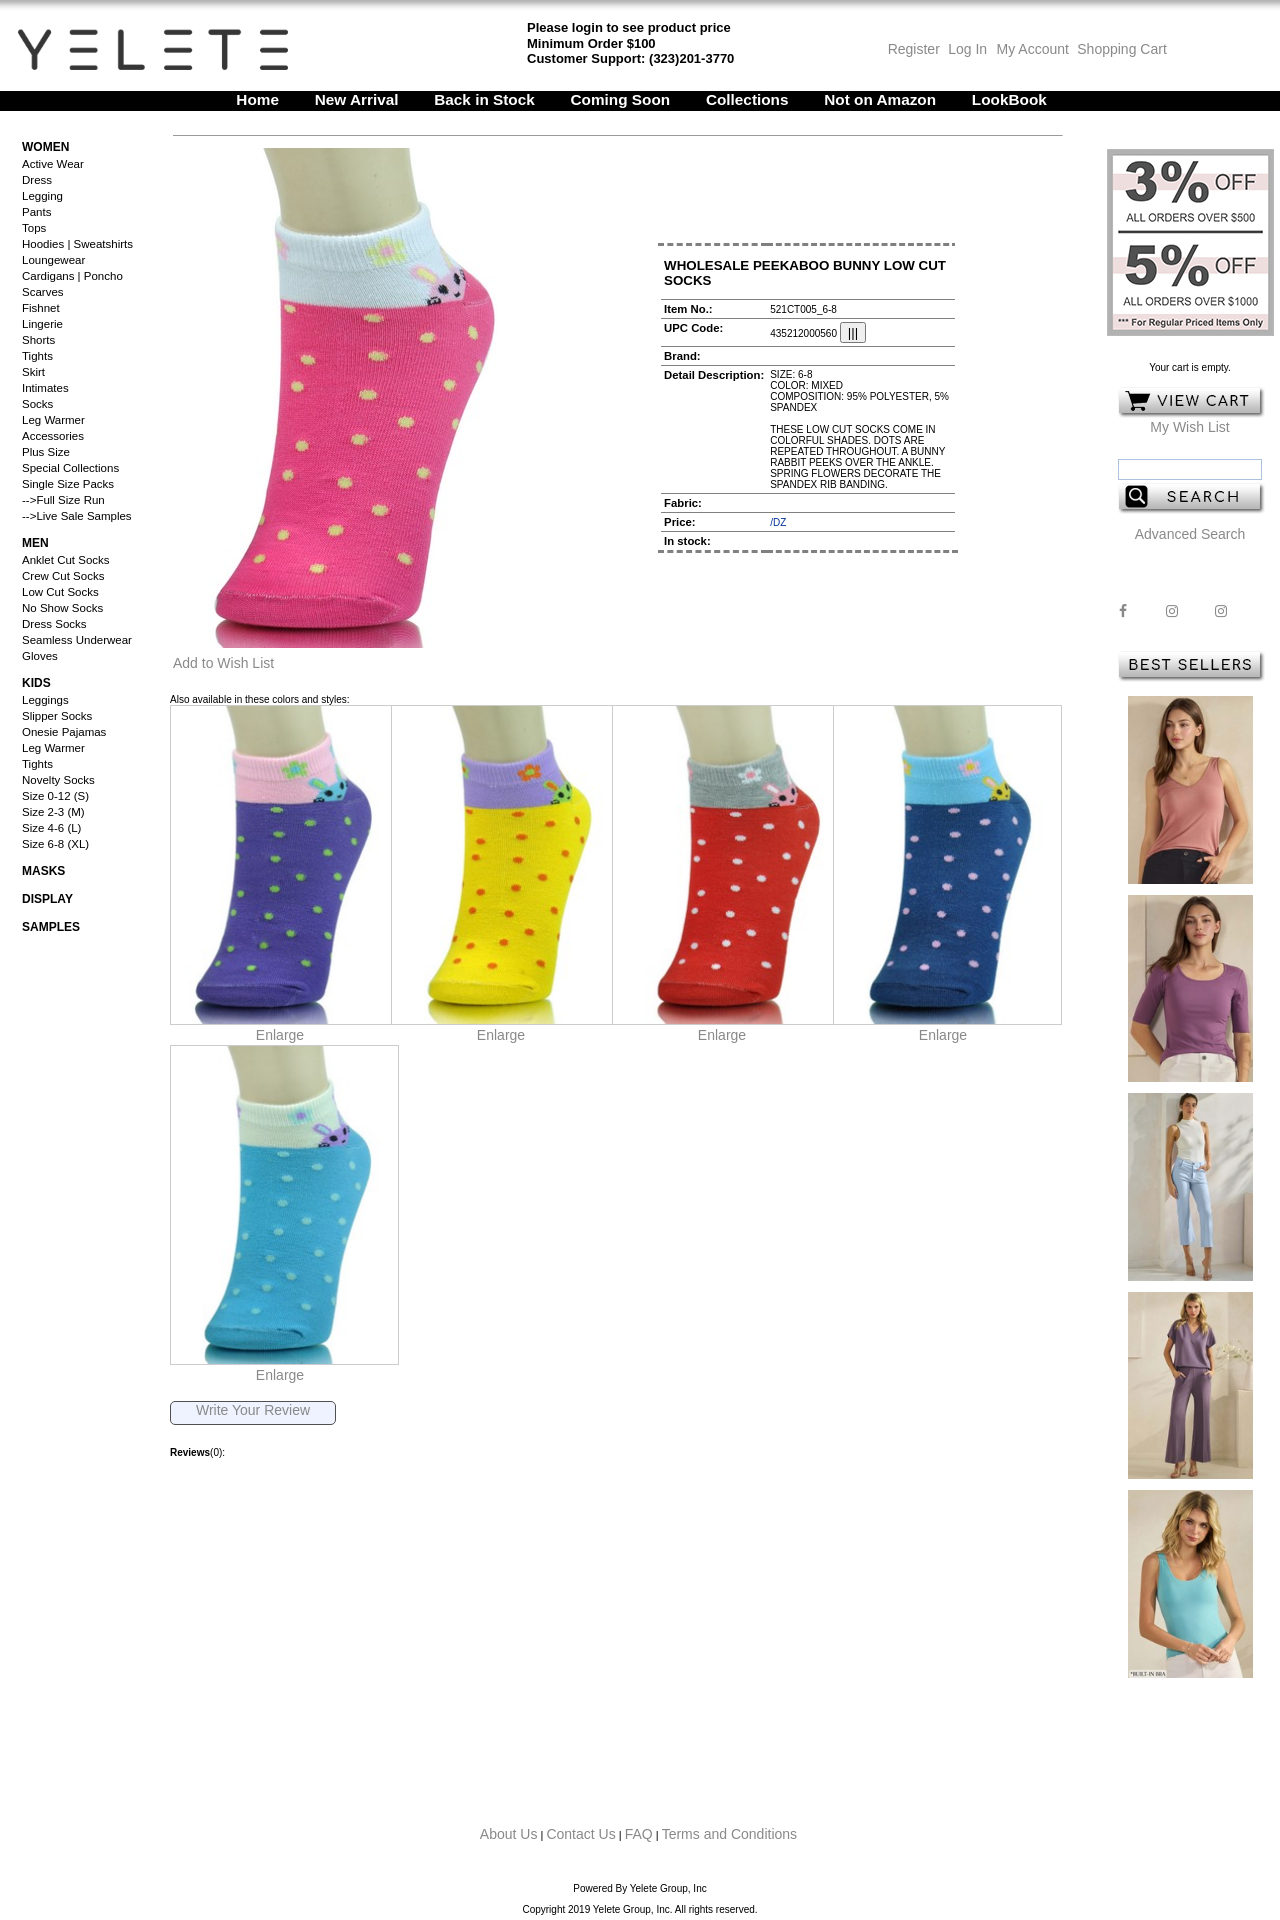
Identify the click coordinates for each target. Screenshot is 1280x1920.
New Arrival (357, 99)
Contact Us (580, 1834)
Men (35, 543)
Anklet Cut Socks (66, 560)
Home (257, 99)
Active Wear (53, 164)
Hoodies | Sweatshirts (77, 244)
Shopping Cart (1122, 49)
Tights (37, 356)
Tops (34, 228)
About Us (509, 1834)
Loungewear (53, 260)
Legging (42, 196)
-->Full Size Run (63, 500)
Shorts (38, 340)
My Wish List (1189, 427)
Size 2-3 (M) (53, 812)
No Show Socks (62, 608)
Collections (747, 99)
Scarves (43, 292)
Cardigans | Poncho (72, 276)
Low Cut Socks (60, 592)
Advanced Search (1190, 534)
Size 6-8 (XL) (55, 844)
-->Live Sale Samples (77, 516)
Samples (51, 927)
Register (914, 49)
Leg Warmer (53, 420)
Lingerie (42, 324)
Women (45, 147)
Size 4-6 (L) (51, 828)
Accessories (53, 436)
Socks (37, 404)
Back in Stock (484, 99)
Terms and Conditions (729, 1834)
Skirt (33, 372)
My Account (1031, 49)
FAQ (639, 1834)
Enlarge (280, 1035)
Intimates (45, 388)
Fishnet (41, 308)
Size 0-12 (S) (55, 796)
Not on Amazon (880, 99)
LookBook (1009, 99)
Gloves (40, 656)
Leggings (45, 700)
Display (47, 899)
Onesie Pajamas (64, 732)
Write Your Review (253, 1410)
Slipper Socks (57, 716)
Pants (36, 212)
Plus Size (46, 452)
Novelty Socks (58, 780)
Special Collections (70, 468)
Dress (37, 180)
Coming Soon (621, 99)
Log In (967, 49)
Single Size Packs (68, 484)
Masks (43, 871)
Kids (36, 683)
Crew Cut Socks (63, 576)
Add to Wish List (223, 663)
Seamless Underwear (77, 640)
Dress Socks (54, 624)
